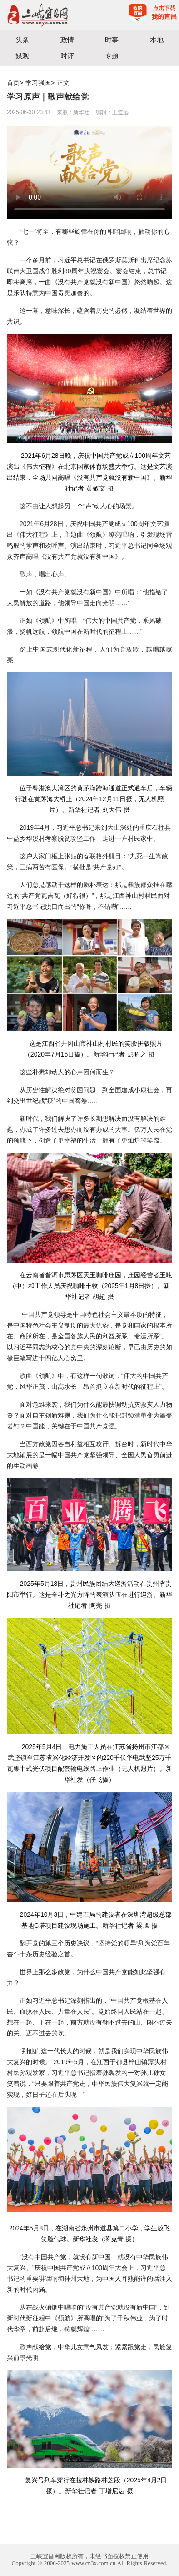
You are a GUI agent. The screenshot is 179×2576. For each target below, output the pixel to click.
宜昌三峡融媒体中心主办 (45, 15)
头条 (22, 40)
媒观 (22, 56)
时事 (112, 40)
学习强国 (38, 82)
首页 (13, 82)
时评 (67, 56)
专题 (112, 56)
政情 (67, 40)
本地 (157, 40)
